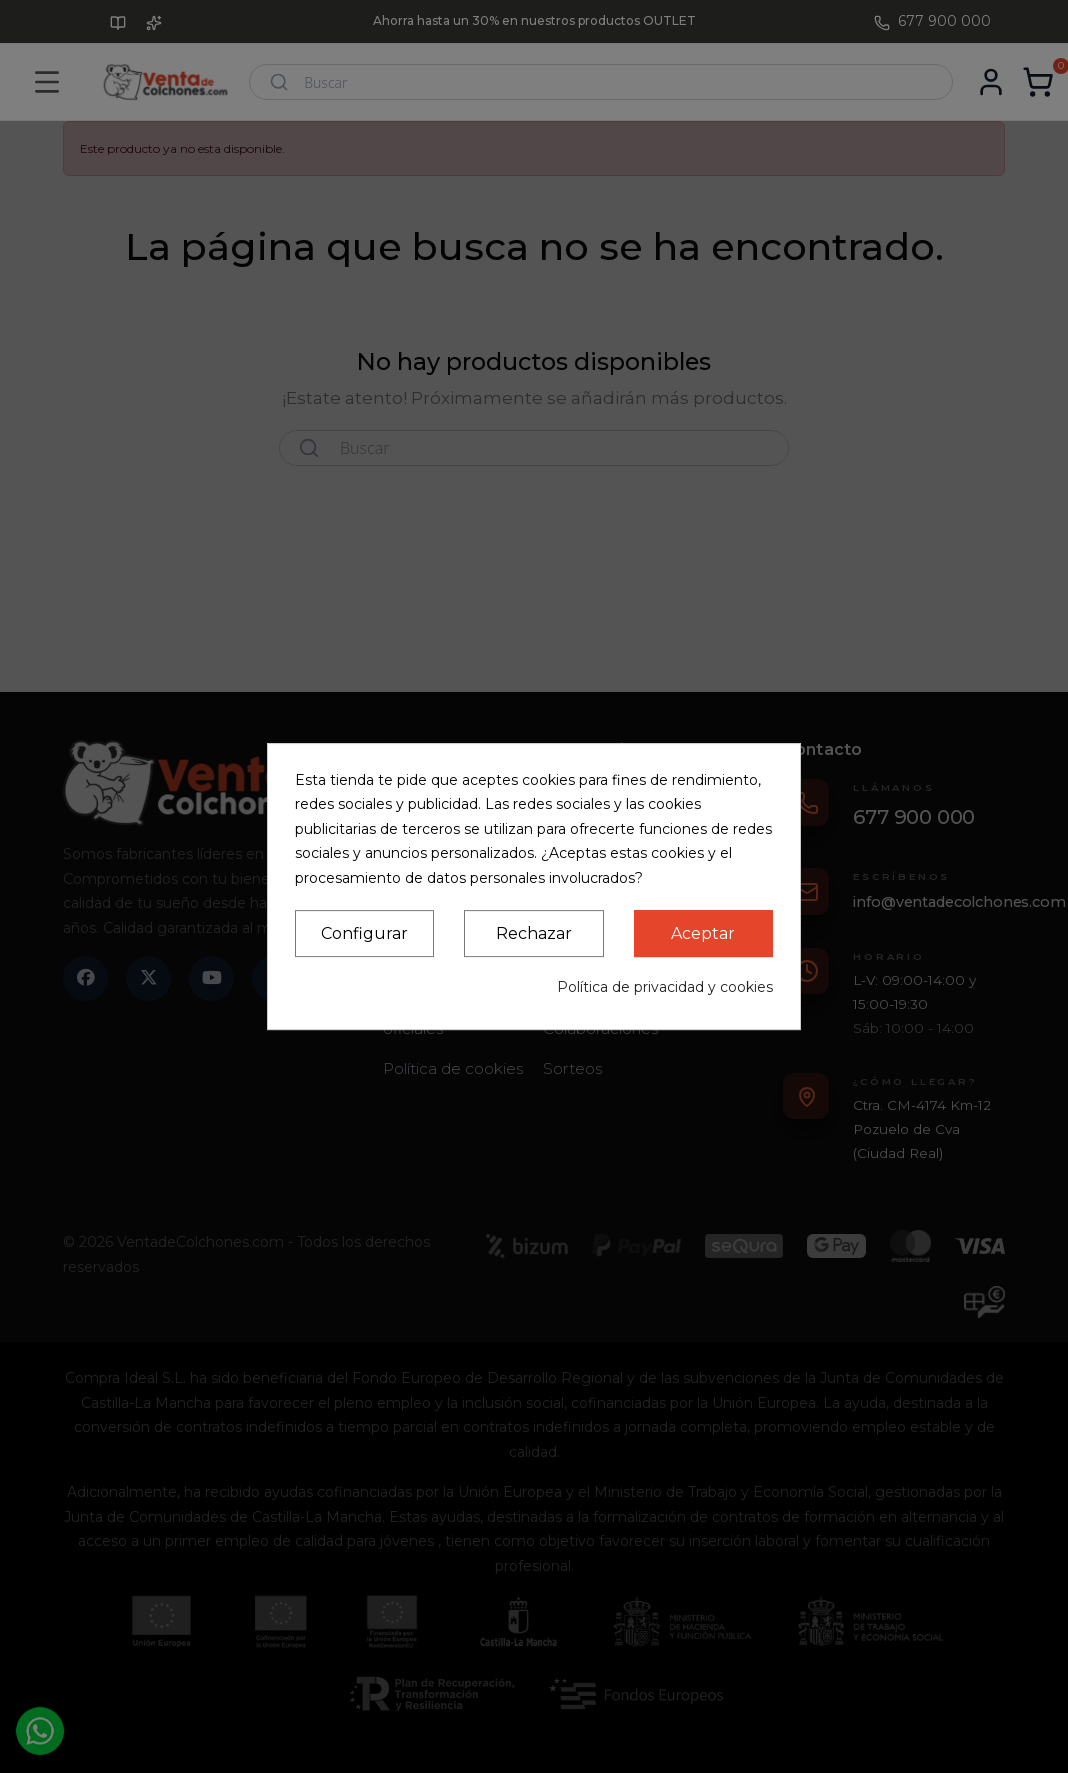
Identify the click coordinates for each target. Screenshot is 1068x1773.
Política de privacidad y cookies (665, 987)
